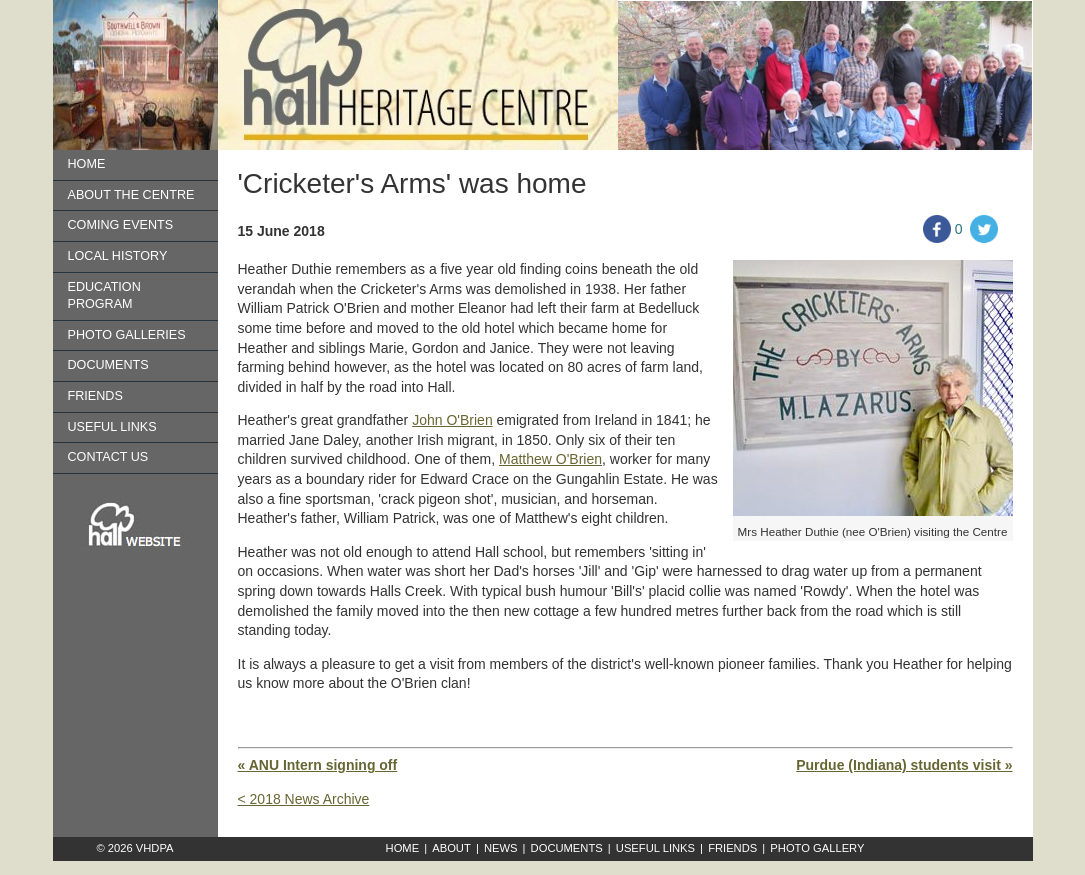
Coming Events (121, 225)
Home (87, 164)
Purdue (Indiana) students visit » (904, 765)
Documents (108, 365)
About (451, 848)
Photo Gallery (817, 848)
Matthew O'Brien (550, 459)
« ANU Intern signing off (318, 765)
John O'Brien (452, 420)
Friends (95, 396)
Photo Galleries (127, 335)
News (501, 848)
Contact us (108, 457)
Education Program (104, 296)
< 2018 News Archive (304, 799)
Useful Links (112, 427)
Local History (118, 256)
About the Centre (131, 195)
